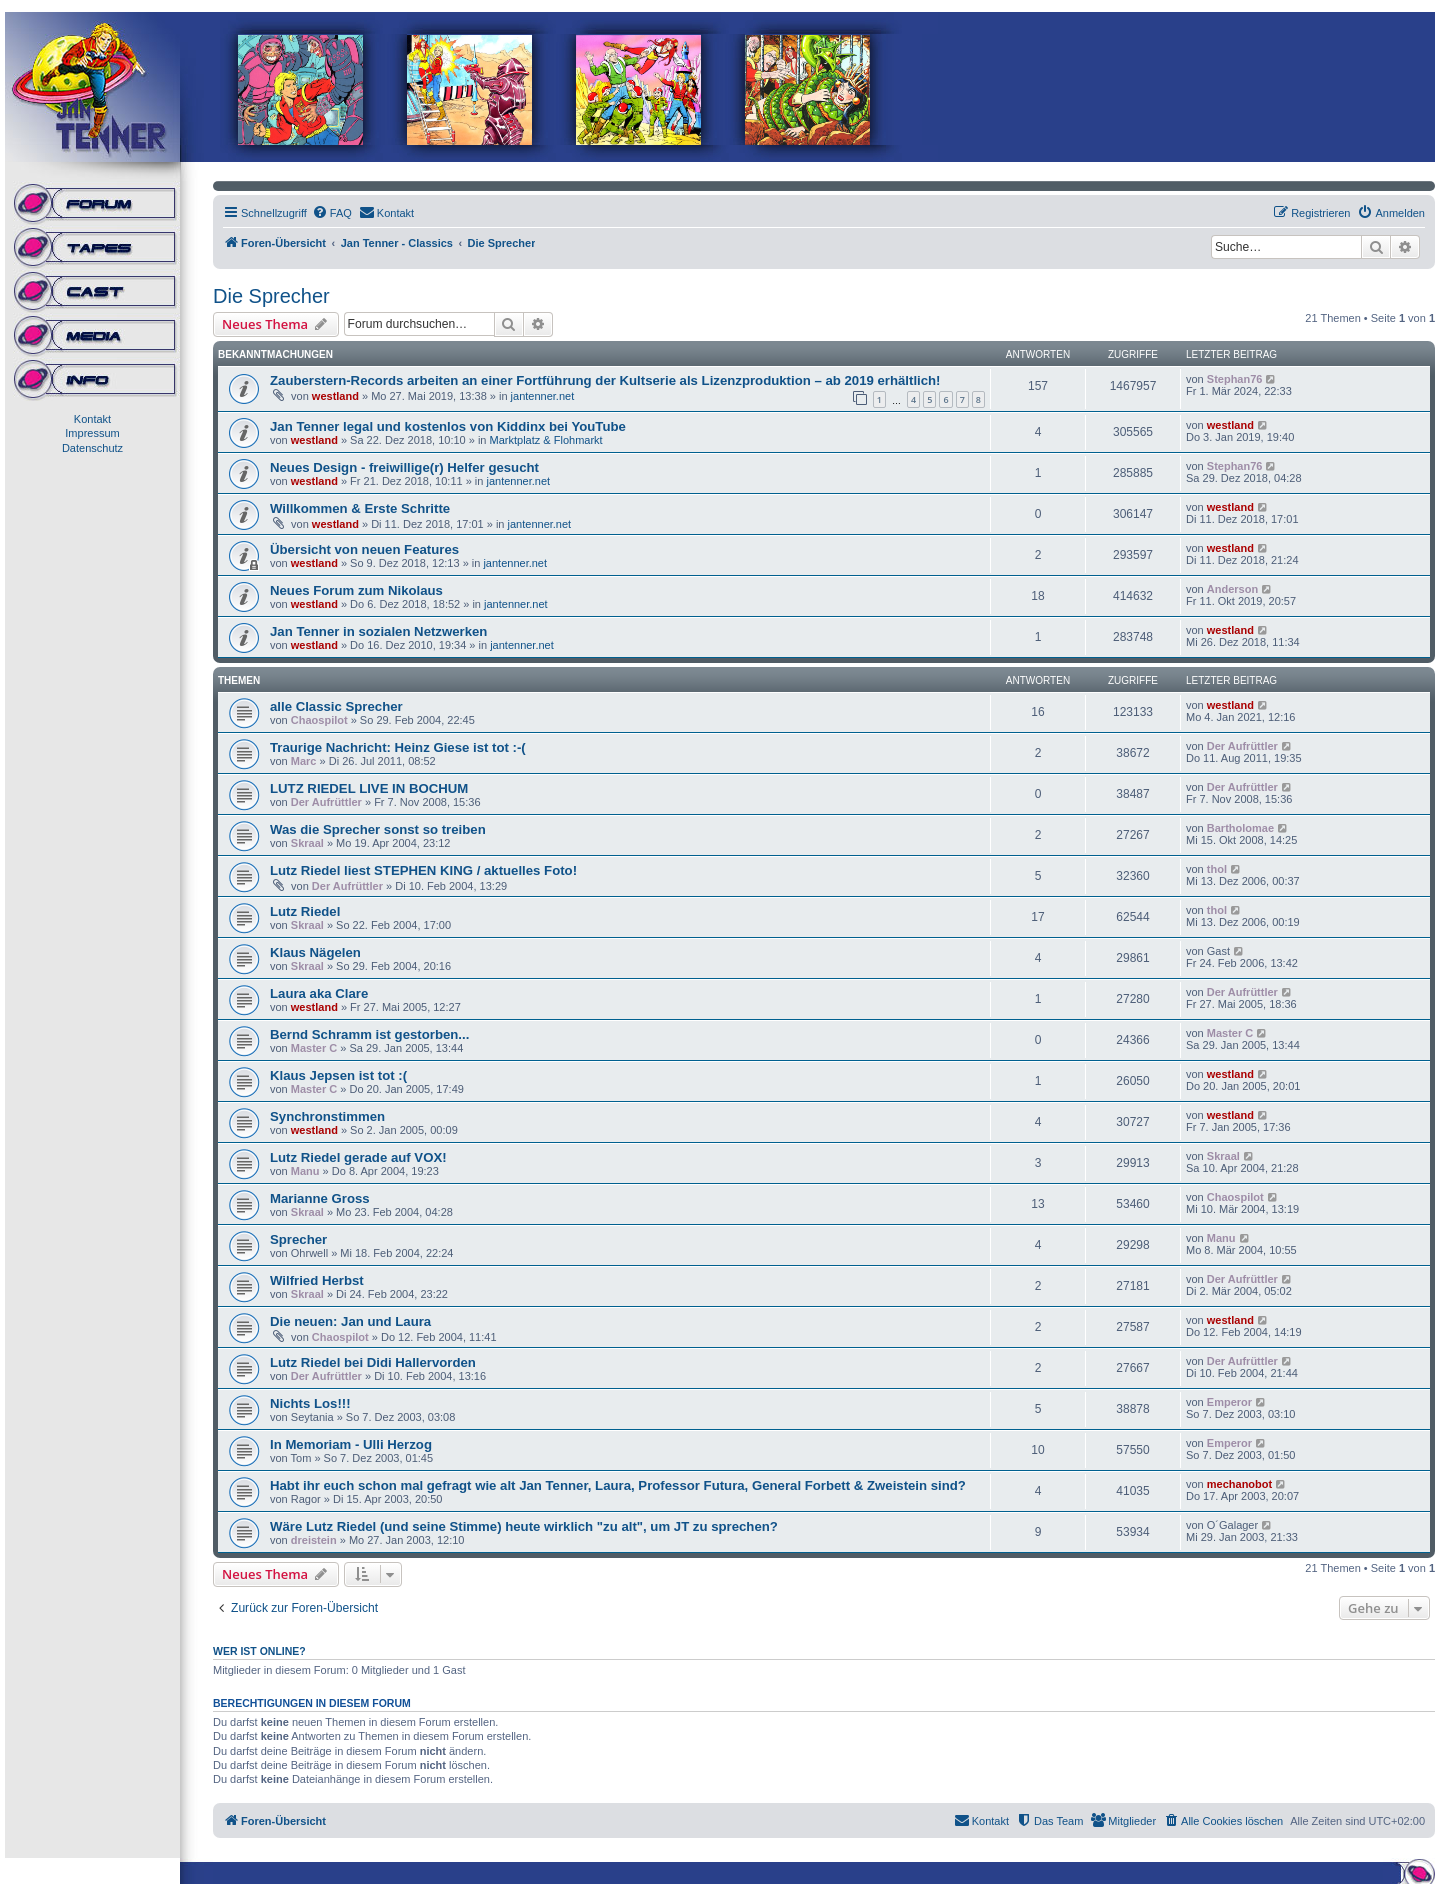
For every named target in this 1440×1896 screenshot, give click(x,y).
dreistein (314, 1540)
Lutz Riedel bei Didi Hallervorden (373, 1362)
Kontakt (92, 419)
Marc (304, 761)
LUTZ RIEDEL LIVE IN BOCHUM (369, 788)
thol (1217, 869)
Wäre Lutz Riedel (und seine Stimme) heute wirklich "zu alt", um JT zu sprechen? (524, 1526)
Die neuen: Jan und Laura (350, 1321)
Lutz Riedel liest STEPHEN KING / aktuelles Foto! (423, 870)
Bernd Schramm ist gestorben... (369, 1034)
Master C (314, 1048)
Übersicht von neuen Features (364, 549)
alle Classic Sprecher (336, 706)
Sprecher (298, 1239)
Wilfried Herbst (317, 1280)
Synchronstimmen (327, 1116)
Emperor (1229, 1402)
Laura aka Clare (319, 993)
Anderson (1232, 589)
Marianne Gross (320, 1198)
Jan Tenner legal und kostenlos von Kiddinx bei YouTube (448, 426)
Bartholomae (1240, 828)
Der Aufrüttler (1242, 746)
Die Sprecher (271, 296)
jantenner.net (543, 396)
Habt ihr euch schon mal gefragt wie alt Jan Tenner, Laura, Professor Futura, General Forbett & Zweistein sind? (618, 1485)
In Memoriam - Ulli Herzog (351, 1444)
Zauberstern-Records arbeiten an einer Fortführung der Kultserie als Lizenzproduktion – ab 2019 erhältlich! (605, 380)
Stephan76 (1235, 379)
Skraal (307, 843)
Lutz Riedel (305, 911)
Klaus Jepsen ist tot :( (338, 1075)
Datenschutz (92, 448)
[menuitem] (332, 213)
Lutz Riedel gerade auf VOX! (358, 1157)
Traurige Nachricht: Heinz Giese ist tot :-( (398, 747)
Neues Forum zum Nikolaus (356, 590)
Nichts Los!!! (310, 1403)
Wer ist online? (259, 1651)
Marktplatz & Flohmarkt (546, 440)
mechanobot (1239, 1484)
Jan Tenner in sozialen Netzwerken (378, 631)
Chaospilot (319, 720)
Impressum (92, 433)
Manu (305, 1171)
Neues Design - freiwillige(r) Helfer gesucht (404, 467)
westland (335, 396)
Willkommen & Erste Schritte (360, 508)
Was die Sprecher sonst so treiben (378, 829)
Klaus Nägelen (315, 952)
